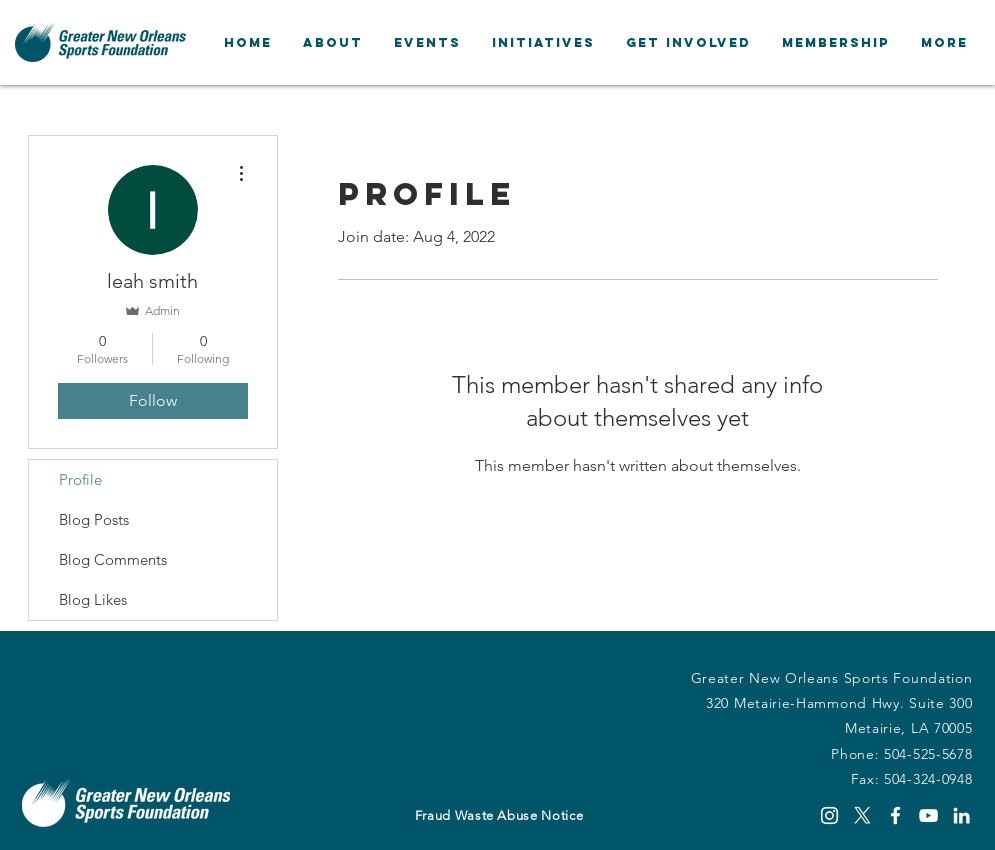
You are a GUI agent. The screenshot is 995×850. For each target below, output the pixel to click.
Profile (80, 479)
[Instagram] (829, 815)
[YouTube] (928, 815)
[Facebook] (895, 815)
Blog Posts (94, 519)
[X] (862, 815)
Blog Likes (93, 599)
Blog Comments (113, 559)
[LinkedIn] (961, 815)
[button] (332, 42)
